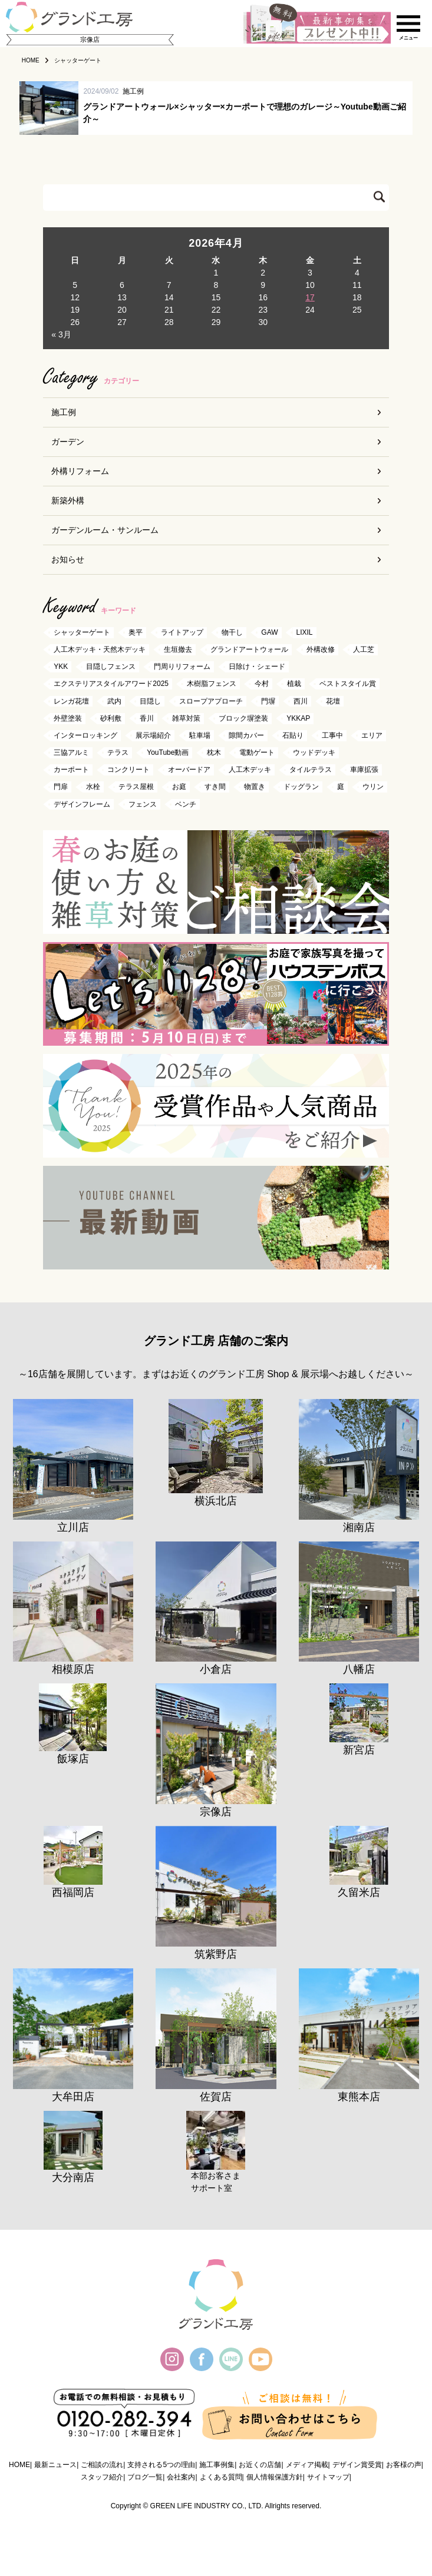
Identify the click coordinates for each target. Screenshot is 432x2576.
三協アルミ (71, 752)
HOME (19, 2465)
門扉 (61, 787)
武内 (114, 701)
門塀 (268, 701)
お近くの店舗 (260, 2465)
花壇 (333, 701)
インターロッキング (85, 735)
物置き (254, 787)
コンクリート (128, 770)
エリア (371, 735)
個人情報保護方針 (274, 2477)
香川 (147, 718)
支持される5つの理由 (161, 2465)
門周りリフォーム (182, 667)
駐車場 (199, 735)
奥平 (135, 632)
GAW (269, 632)
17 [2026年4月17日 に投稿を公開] (310, 297)
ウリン (373, 787)
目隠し (150, 701)
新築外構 (67, 500)
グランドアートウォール (249, 649)
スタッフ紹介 (102, 2477)
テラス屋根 (136, 787)
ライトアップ (182, 632)
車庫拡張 (364, 770)
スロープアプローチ (211, 701)
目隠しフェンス (111, 667)
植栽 (294, 684)
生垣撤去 (178, 649)
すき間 (215, 787)
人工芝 (363, 649)
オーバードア (189, 770)
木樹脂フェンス (211, 684)
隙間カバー (246, 735)
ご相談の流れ (102, 2465)
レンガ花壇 (71, 701)
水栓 (93, 787)
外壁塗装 (68, 718)
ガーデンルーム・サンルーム (105, 530)
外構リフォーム (80, 471)
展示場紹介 (153, 735)
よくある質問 (221, 2477)
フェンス (142, 804)
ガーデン (67, 441)
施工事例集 (217, 2465)
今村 (262, 684)
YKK (61, 667)
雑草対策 (186, 718)
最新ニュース (55, 2465)
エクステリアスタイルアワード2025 (111, 684)
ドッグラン (301, 787)
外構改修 (320, 649)
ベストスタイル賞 (347, 684)
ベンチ (185, 804)
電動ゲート (257, 752)
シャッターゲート (82, 632)
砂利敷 (110, 718)
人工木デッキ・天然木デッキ (100, 649)
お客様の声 (403, 2465)
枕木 (214, 752)
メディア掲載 (307, 2465)
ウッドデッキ (314, 752)
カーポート (71, 770)
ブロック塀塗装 (243, 718)
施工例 (63, 412)
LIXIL (304, 632)
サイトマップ (328, 2477)
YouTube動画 (168, 752)
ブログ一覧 (145, 2477)
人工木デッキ (250, 770)
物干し (232, 632)
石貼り (293, 735)
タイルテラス (310, 770)
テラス (117, 752)
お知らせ (67, 559)
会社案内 (181, 2477)
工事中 (332, 735)
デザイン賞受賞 (357, 2465)
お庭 (179, 787)
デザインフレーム (82, 804)
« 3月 (61, 334)
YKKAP (298, 718)
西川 (301, 701)
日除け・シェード (257, 667)
